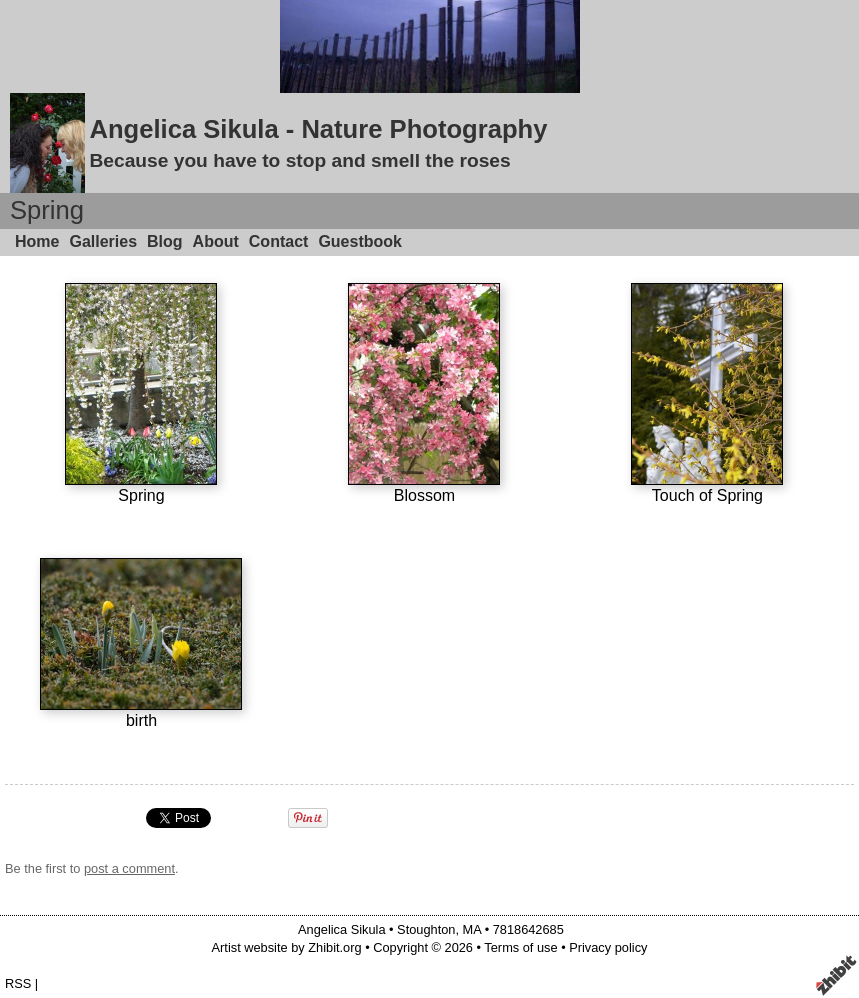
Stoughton (426, 929)
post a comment (129, 868)
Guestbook (360, 241)
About (216, 241)
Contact (279, 241)
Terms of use (520, 947)
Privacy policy (608, 947)
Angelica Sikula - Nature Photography (318, 129)
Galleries (103, 241)
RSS (18, 983)
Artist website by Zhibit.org (287, 947)
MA (472, 929)
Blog (165, 241)
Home (37, 241)
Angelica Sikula (342, 929)
